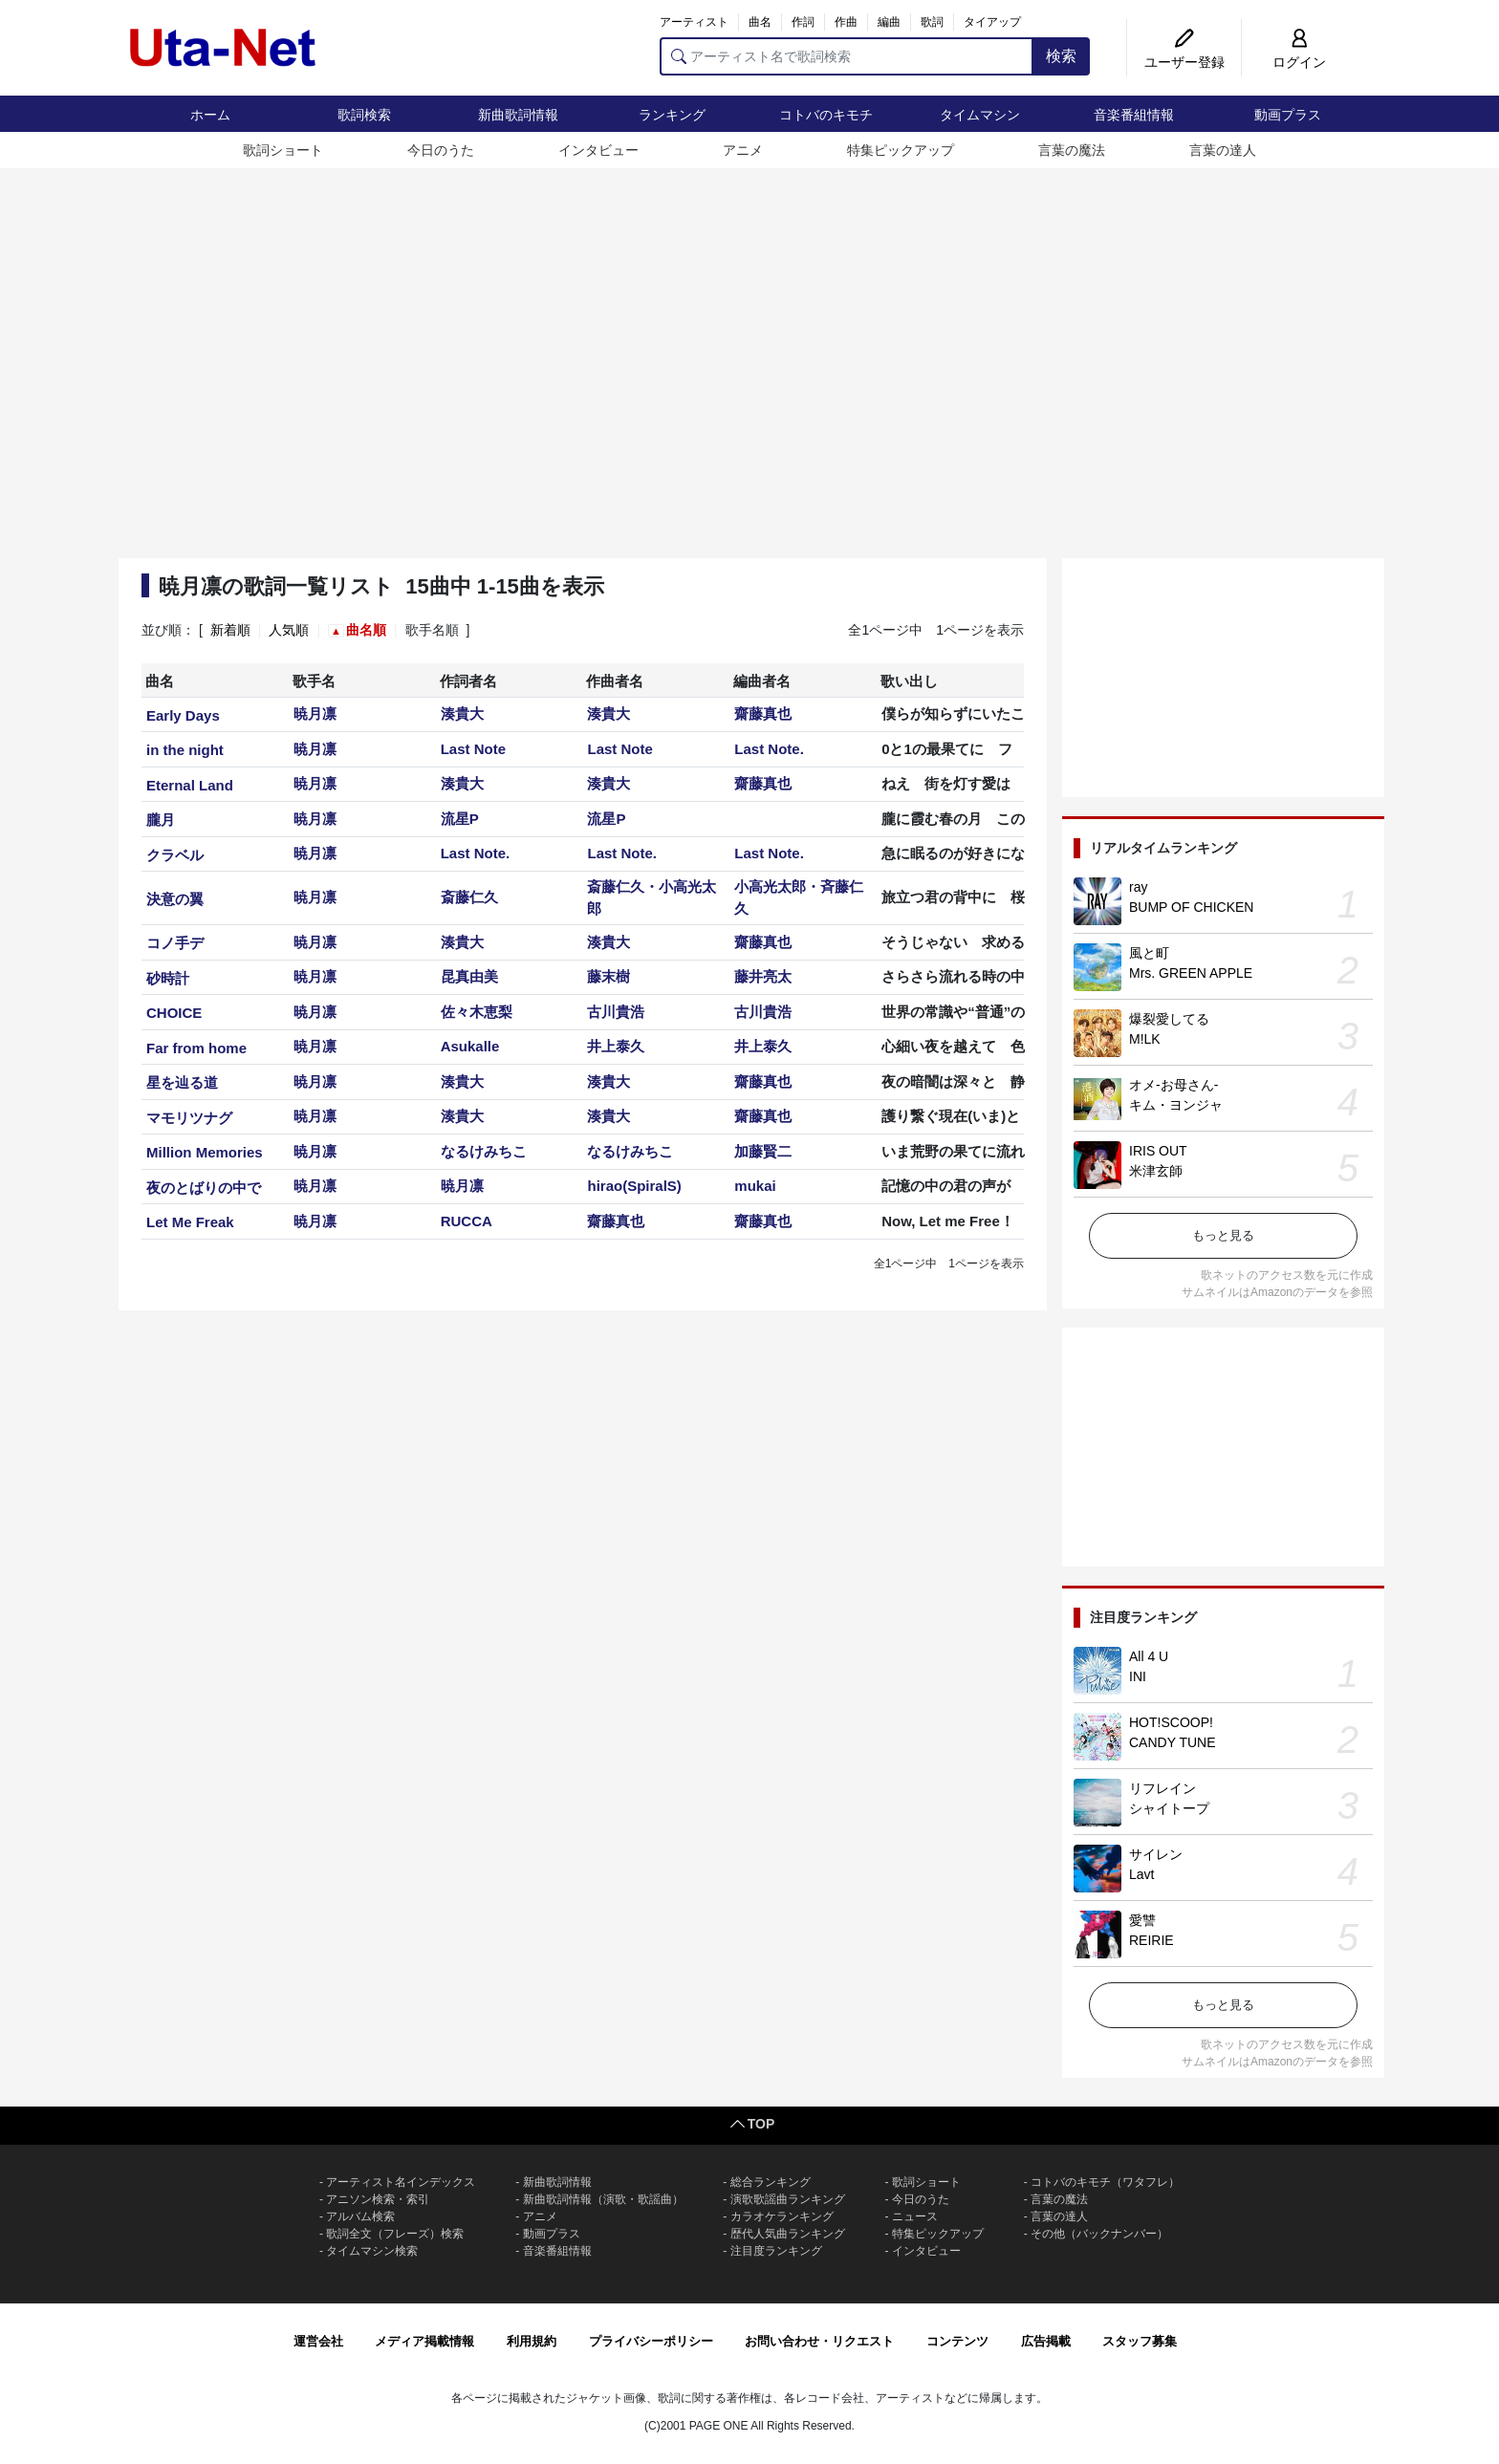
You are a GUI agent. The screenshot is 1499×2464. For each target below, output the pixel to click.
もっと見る (1223, 1235)
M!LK (1145, 1039)
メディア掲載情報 (424, 2341)
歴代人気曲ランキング (787, 2233)
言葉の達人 (1222, 150)
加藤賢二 (763, 1151)
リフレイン (1162, 1788)
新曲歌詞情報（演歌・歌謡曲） (603, 2199)
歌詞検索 (364, 114)
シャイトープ (1169, 1808)
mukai (754, 1186)
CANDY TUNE (1172, 1742)
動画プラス (1287, 114)
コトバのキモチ (826, 114)
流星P (460, 819)
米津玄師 (1156, 1170)
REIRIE (1151, 1940)
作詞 (803, 22)
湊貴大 (462, 713)
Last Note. (769, 749)
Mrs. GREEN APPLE (1190, 973)
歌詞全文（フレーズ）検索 (395, 2233)
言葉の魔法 (1071, 150)
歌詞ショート (283, 150)
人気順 (289, 630)
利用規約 (531, 2341)
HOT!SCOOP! (1171, 1722)
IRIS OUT (1158, 1150)
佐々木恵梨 (476, 1012)
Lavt (1141, 1874)
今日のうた (440, 150)
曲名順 (366, 630)
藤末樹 (608, 976)
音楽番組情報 (1134, 114)
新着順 (230, 630)
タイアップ (992, 22)
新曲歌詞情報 (518, 114)
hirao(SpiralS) (634, 1186)
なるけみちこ (484, 1151)
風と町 (1149, 953)
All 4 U (1148, 1656)
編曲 (889, 22)
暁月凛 (315, 713)
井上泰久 (615, 1046)
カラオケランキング (782, 2216)
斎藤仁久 (469, 897)
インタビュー (598, 150)
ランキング (672, 114)
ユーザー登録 (1184, 62)
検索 (1061, 56)
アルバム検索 (360, 2216)
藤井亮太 (763, 976)
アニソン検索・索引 (377, 2199)
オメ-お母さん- (1173, 1084)
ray (1138, 887)
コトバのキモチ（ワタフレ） (1105, 2182)
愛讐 (1142, 1920)
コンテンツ (957, 2341)
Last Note (473, 749)
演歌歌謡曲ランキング (787, 2199)
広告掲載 (1046, 2341)
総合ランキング (770, 2182)
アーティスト (694, 22)
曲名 (760, 22)
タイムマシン (980, 114)
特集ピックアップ (900, 150)
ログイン (1299, 62)
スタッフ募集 (1139, 2341)
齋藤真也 (763, 713)
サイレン (1156, 1854)
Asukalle (470, 1046)
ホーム (210, 114)
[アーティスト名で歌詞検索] (846, 56)
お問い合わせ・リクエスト (819, 2341)
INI (1137, 1676)
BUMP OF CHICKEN (1191, 907)
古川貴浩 (615, 1012)
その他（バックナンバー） (1099, 2233)
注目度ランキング (776, 2251)
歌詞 (932, 22)
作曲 (846, 22)
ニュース (915, 2216)
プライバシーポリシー (651, 2341)
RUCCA (466, 1221)
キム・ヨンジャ (1176, 1105)
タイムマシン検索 (372, 2251)
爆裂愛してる (1169, 1019)
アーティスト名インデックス (400, 2182)
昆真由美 (469, 976)
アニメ (743, 150)
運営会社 (318, 2341)
